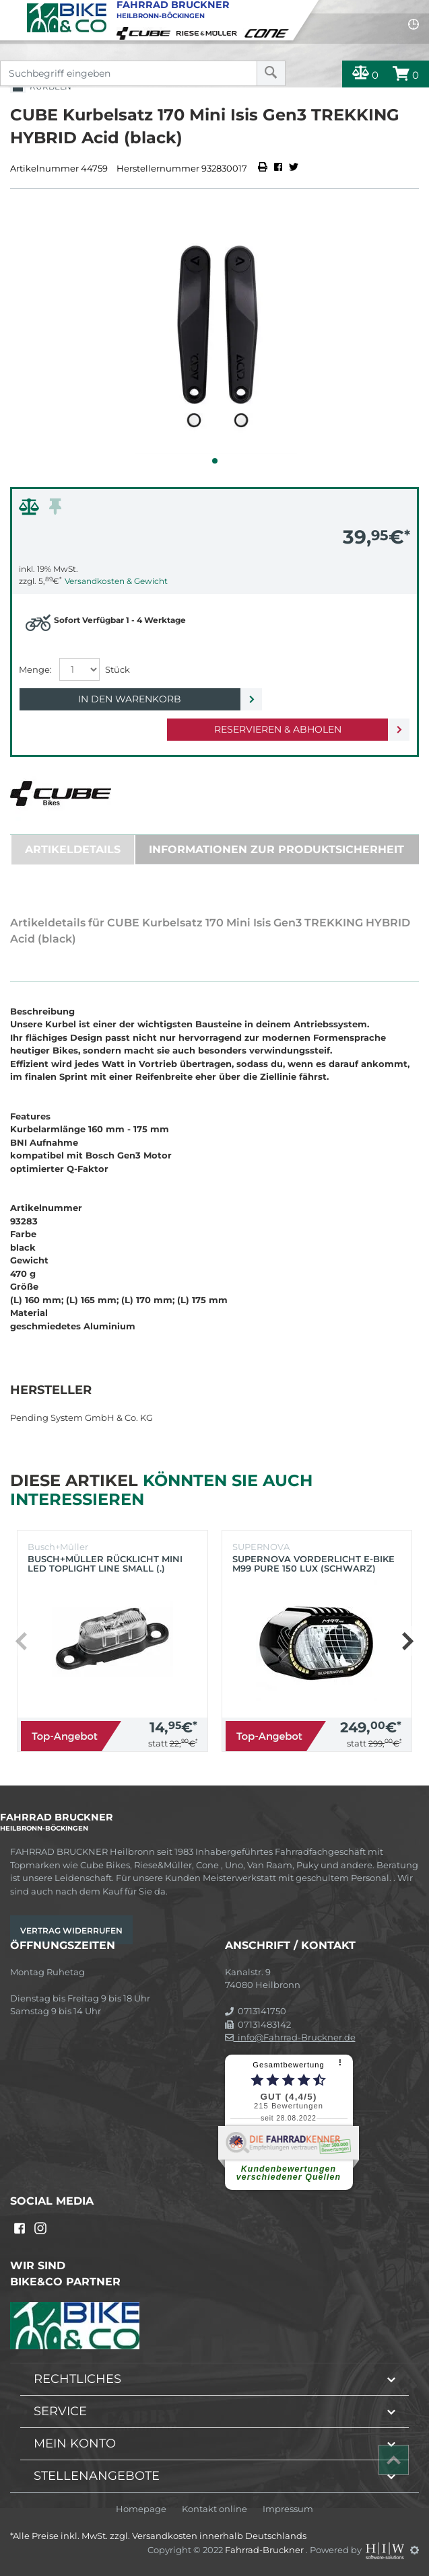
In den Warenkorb (129, 699)
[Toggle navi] (11, 11)
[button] (215, 461)
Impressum (288, 2509)
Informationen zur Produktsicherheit (276, 849)
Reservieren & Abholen (277, 729)
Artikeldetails (73, 849)
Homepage (141, 2509)
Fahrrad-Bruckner (265, 2549)
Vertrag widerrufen (71, 1930)
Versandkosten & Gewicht (116, 581)
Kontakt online (214, 2509)
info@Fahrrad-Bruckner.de (290, 2037)
